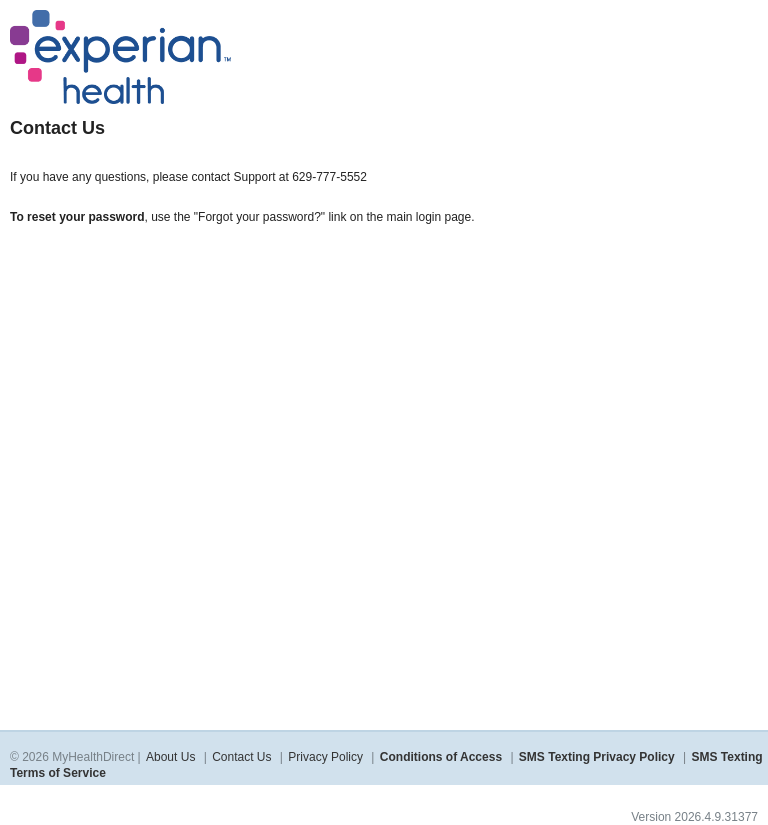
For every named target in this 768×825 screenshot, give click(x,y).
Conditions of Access (441, 757)
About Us (170, 757)
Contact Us (241, 757)
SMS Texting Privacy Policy (597, 757)
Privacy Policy (325, 757)
